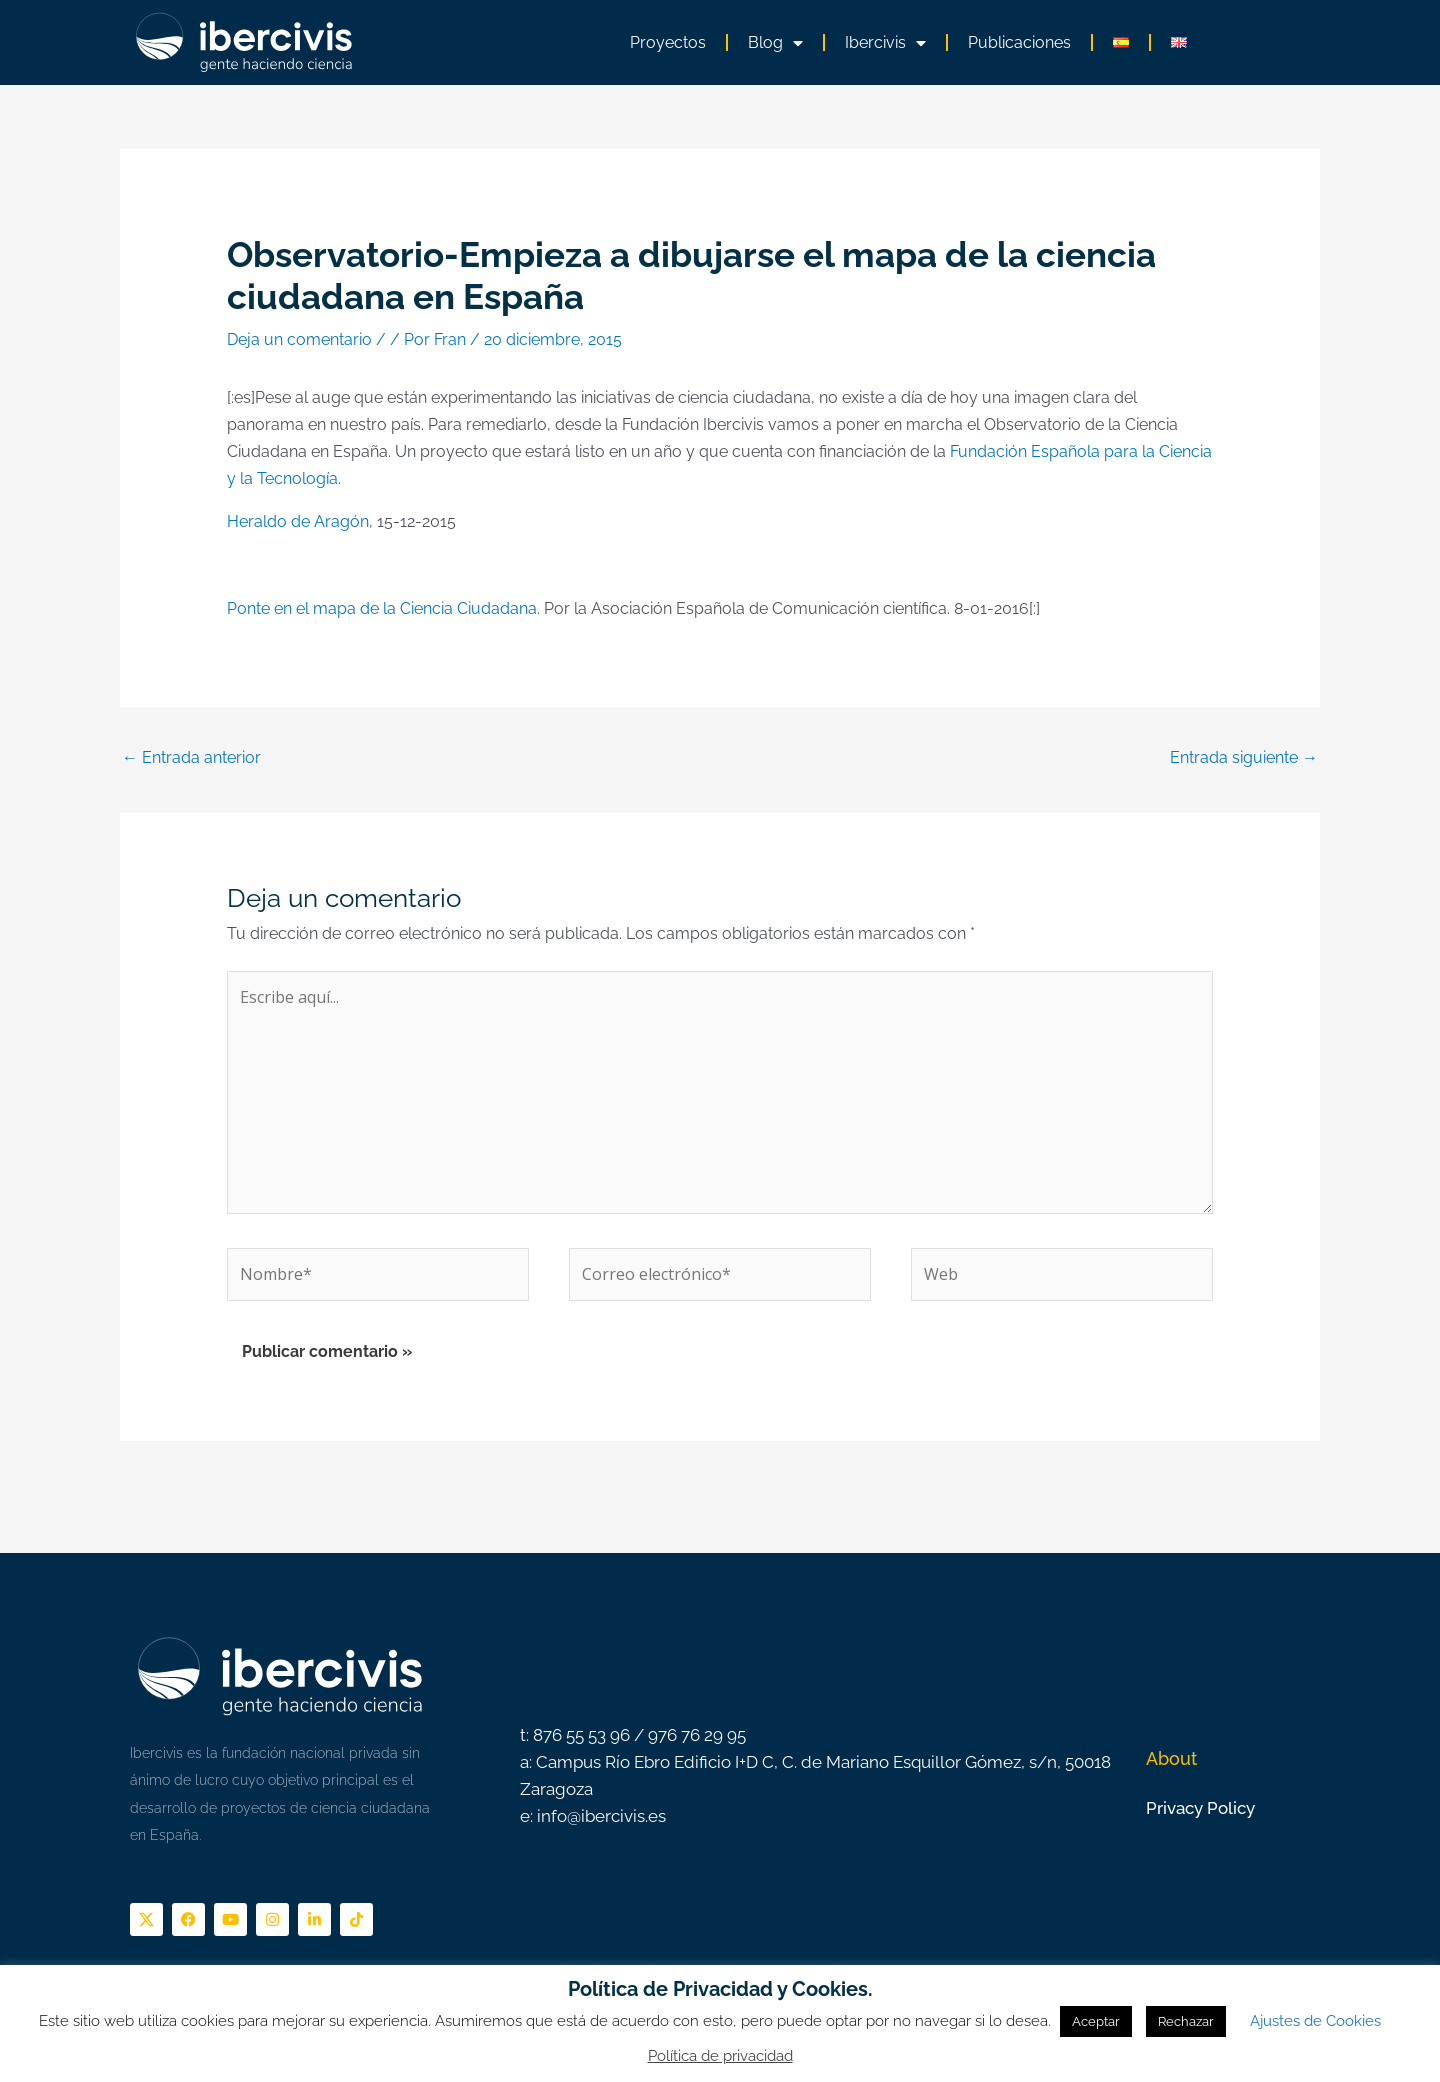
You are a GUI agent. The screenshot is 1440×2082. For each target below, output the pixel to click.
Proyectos (668, 42)
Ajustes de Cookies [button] (1315, 2021)
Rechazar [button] (1186, 2021)
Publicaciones (1019, 42)
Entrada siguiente (1244, 757)
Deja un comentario (299, 339)
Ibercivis (885, 43)
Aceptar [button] (1096, 2021)
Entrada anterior (191, 757)
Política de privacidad (720, 2056)
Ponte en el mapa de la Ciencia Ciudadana (382, 608)
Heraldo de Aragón (298, 521)
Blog (775, 43)
